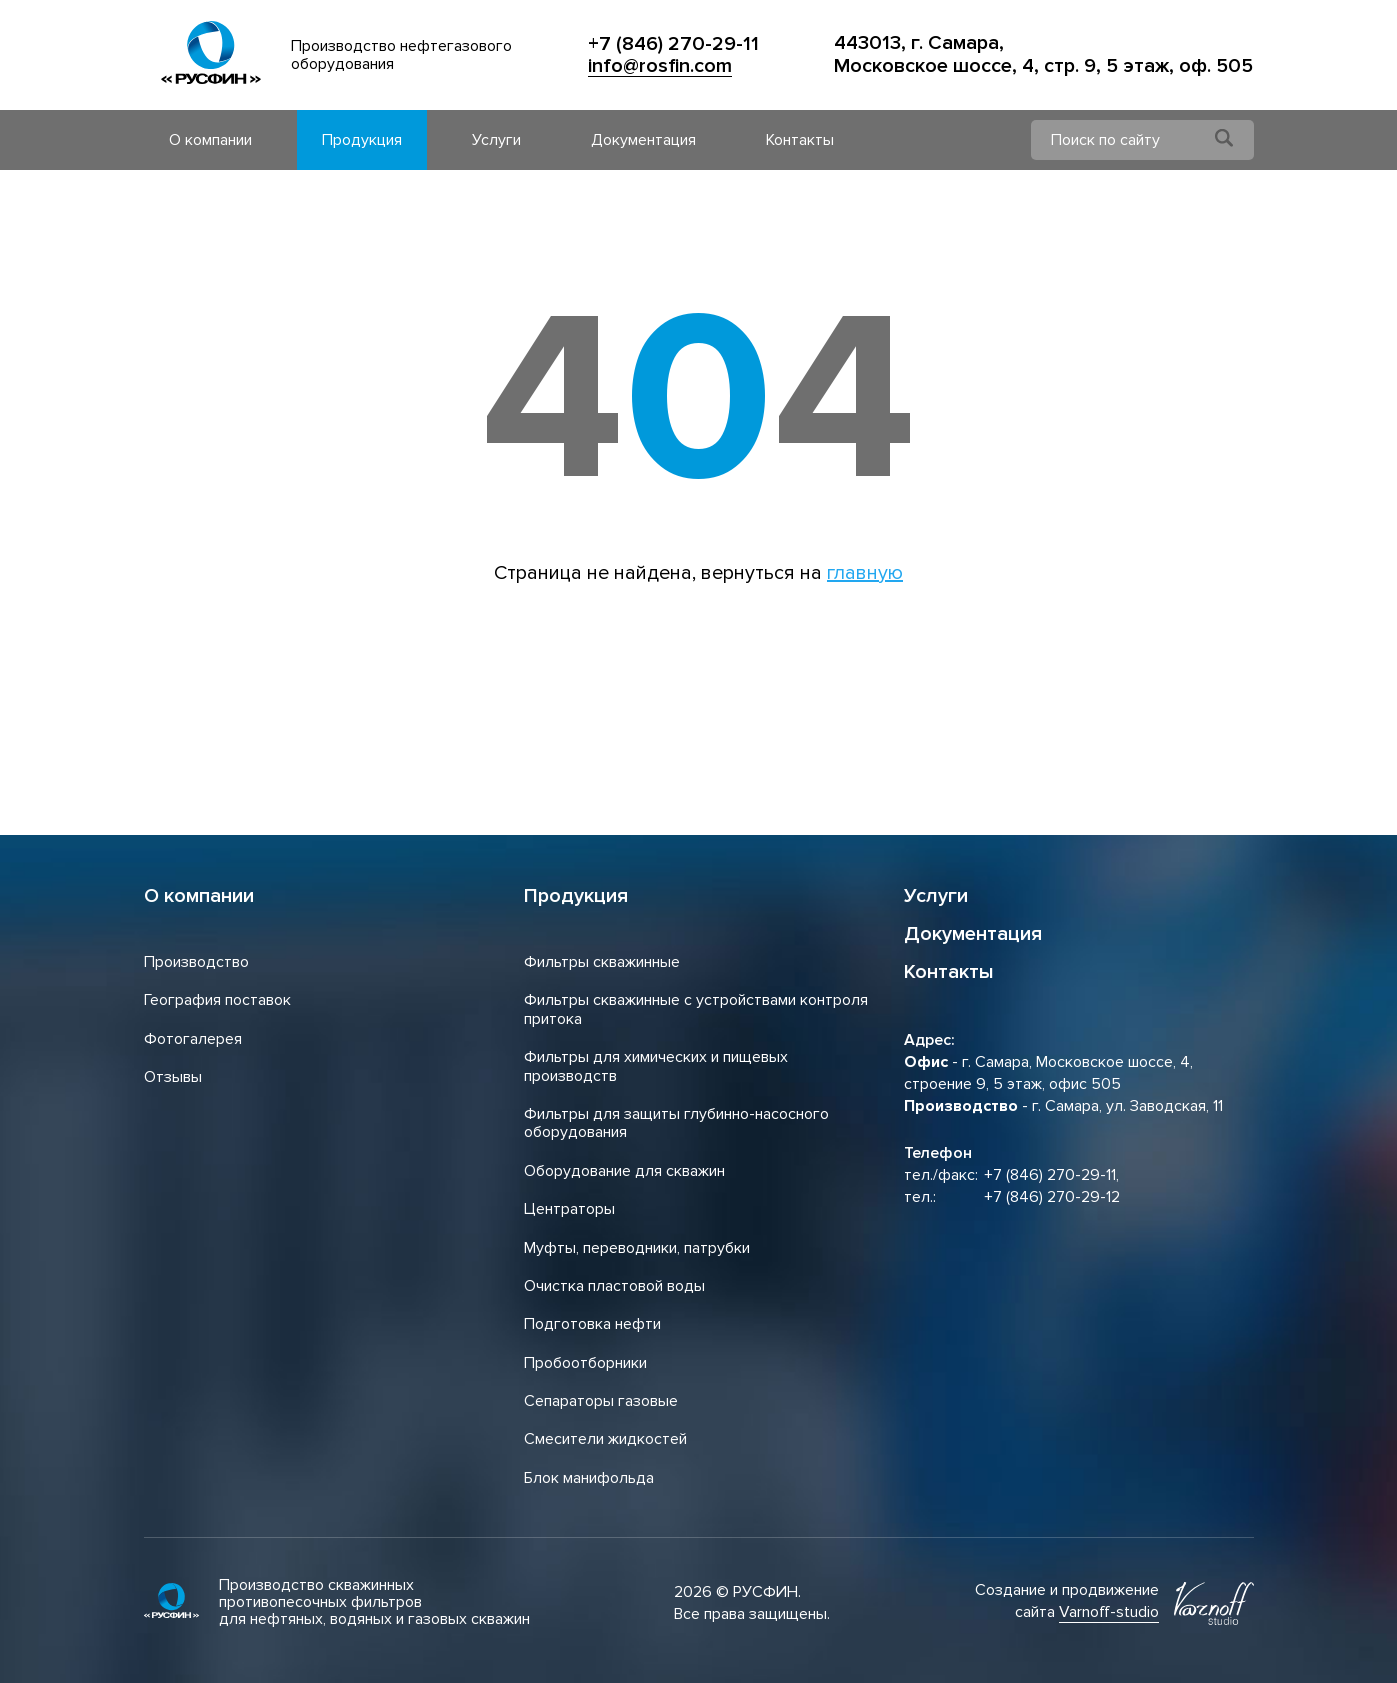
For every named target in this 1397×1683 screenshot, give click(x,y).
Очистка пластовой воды (614, 1286)
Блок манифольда (589, 1478)
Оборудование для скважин (624, 1171)
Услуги (496, 140)
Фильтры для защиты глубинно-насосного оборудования (676, 1123)
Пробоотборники (585, 1363)
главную (865, 573)
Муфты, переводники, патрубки (637, 1248)
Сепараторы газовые (601, 1401)
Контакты (800, 140)
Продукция (362, 140)
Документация (643, 140)
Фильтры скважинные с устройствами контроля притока (696, 1009)
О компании (210, 140)
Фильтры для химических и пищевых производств (656, 1066)
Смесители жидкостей (605, 1439)
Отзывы (173, 1077)
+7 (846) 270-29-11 (673, 44)
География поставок (217, 1000)
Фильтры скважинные (602, 962)
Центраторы (569, 1209)
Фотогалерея (193, 1039)
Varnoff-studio (1109, 1612)
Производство (196, 962)
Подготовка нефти (592, 1324)
